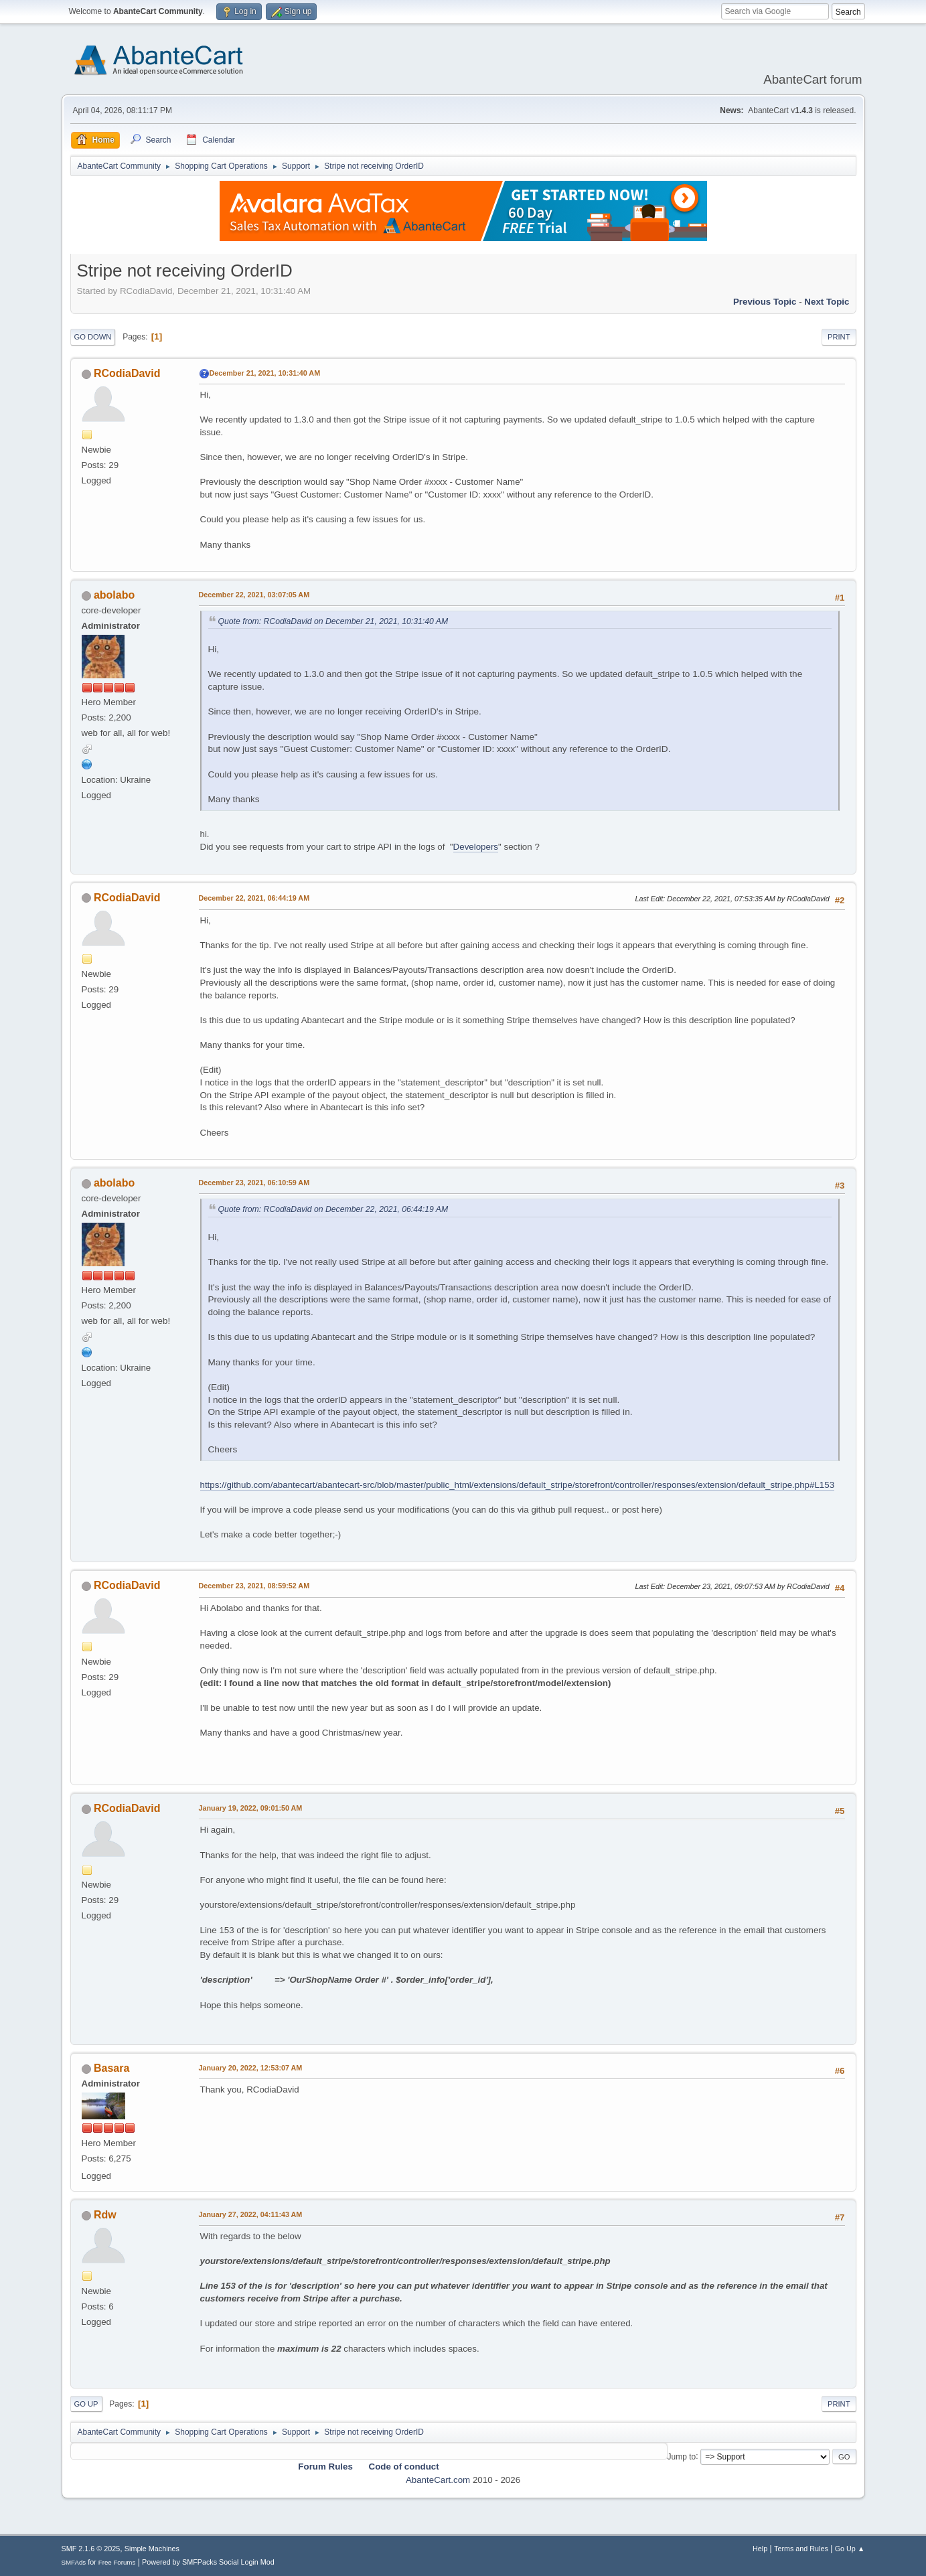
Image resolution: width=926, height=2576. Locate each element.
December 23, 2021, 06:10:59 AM (254, 1183)
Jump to (682, 2456)
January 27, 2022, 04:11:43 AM (251, 2214)
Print (839, 337)
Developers (475, 847)
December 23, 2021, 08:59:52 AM (254, 1586)
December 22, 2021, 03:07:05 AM (254, 595)
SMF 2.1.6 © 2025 (91, 2549)
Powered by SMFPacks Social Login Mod (208, 2562)
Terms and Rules (801, 2549)
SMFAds (74, 2562)
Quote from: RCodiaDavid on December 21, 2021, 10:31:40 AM (333, 621)
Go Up (86, 2404)
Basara (111, 2068)
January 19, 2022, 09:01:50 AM (251, 1808)
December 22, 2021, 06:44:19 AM (254, 898)
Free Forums (117, 2562)
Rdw (105, 2214)
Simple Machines (152, 2549)
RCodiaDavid (127, 373)
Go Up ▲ (850, 2549)
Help (760, 2549)
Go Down (93, 337)
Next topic (826, 302)
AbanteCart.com (438, 2480)
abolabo (114, 595)
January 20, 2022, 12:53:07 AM (251, 2068)
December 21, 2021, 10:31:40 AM (265, 373)
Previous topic (765, 302)
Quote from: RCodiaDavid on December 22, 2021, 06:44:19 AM (333, 1209)
